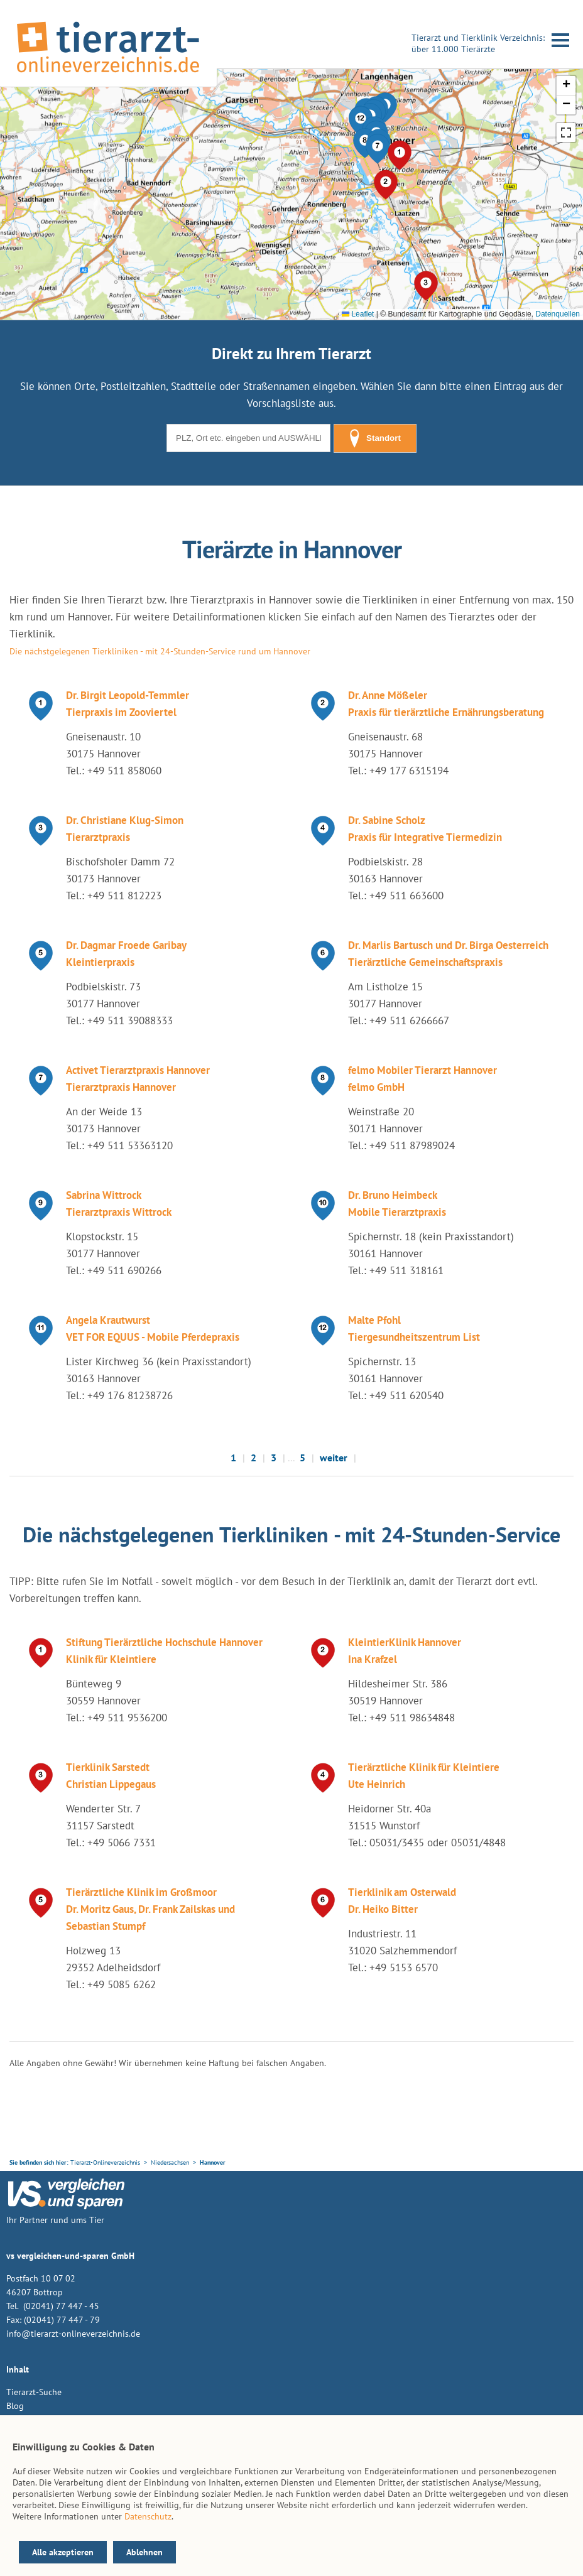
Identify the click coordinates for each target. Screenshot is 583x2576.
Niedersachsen (170, 2162)
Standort (375, 438)
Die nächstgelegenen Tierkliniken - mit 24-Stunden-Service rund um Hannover (159, 651)
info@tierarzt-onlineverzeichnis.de (73, 2333)
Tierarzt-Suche (34, 2392)
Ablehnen (144, 2552)
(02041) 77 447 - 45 (60, 2306)
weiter (333, 1457)
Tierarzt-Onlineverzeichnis (105, 2162)
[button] (377, 149)
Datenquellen (557, 314)
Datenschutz (148, 2516)
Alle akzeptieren (63, 2552)
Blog (15, 2405)
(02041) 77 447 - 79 (62, 2319)
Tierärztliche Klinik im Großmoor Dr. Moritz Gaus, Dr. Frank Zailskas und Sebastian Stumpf (150, 1909)
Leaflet (358, 314)
